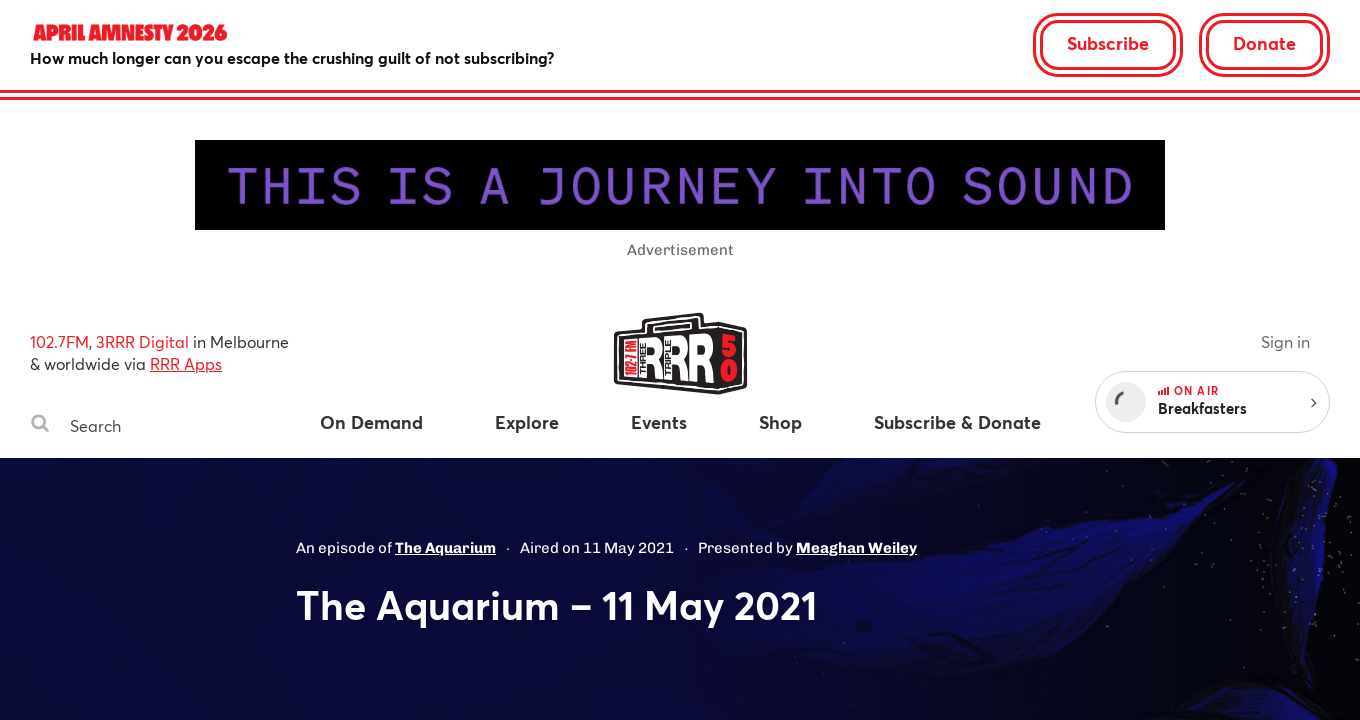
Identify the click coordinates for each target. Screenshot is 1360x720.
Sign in (1285, 341)
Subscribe (1108, 43)
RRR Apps (186, 363)
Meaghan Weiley (856, 548)
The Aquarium (445, 548)
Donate (1264, 43)
